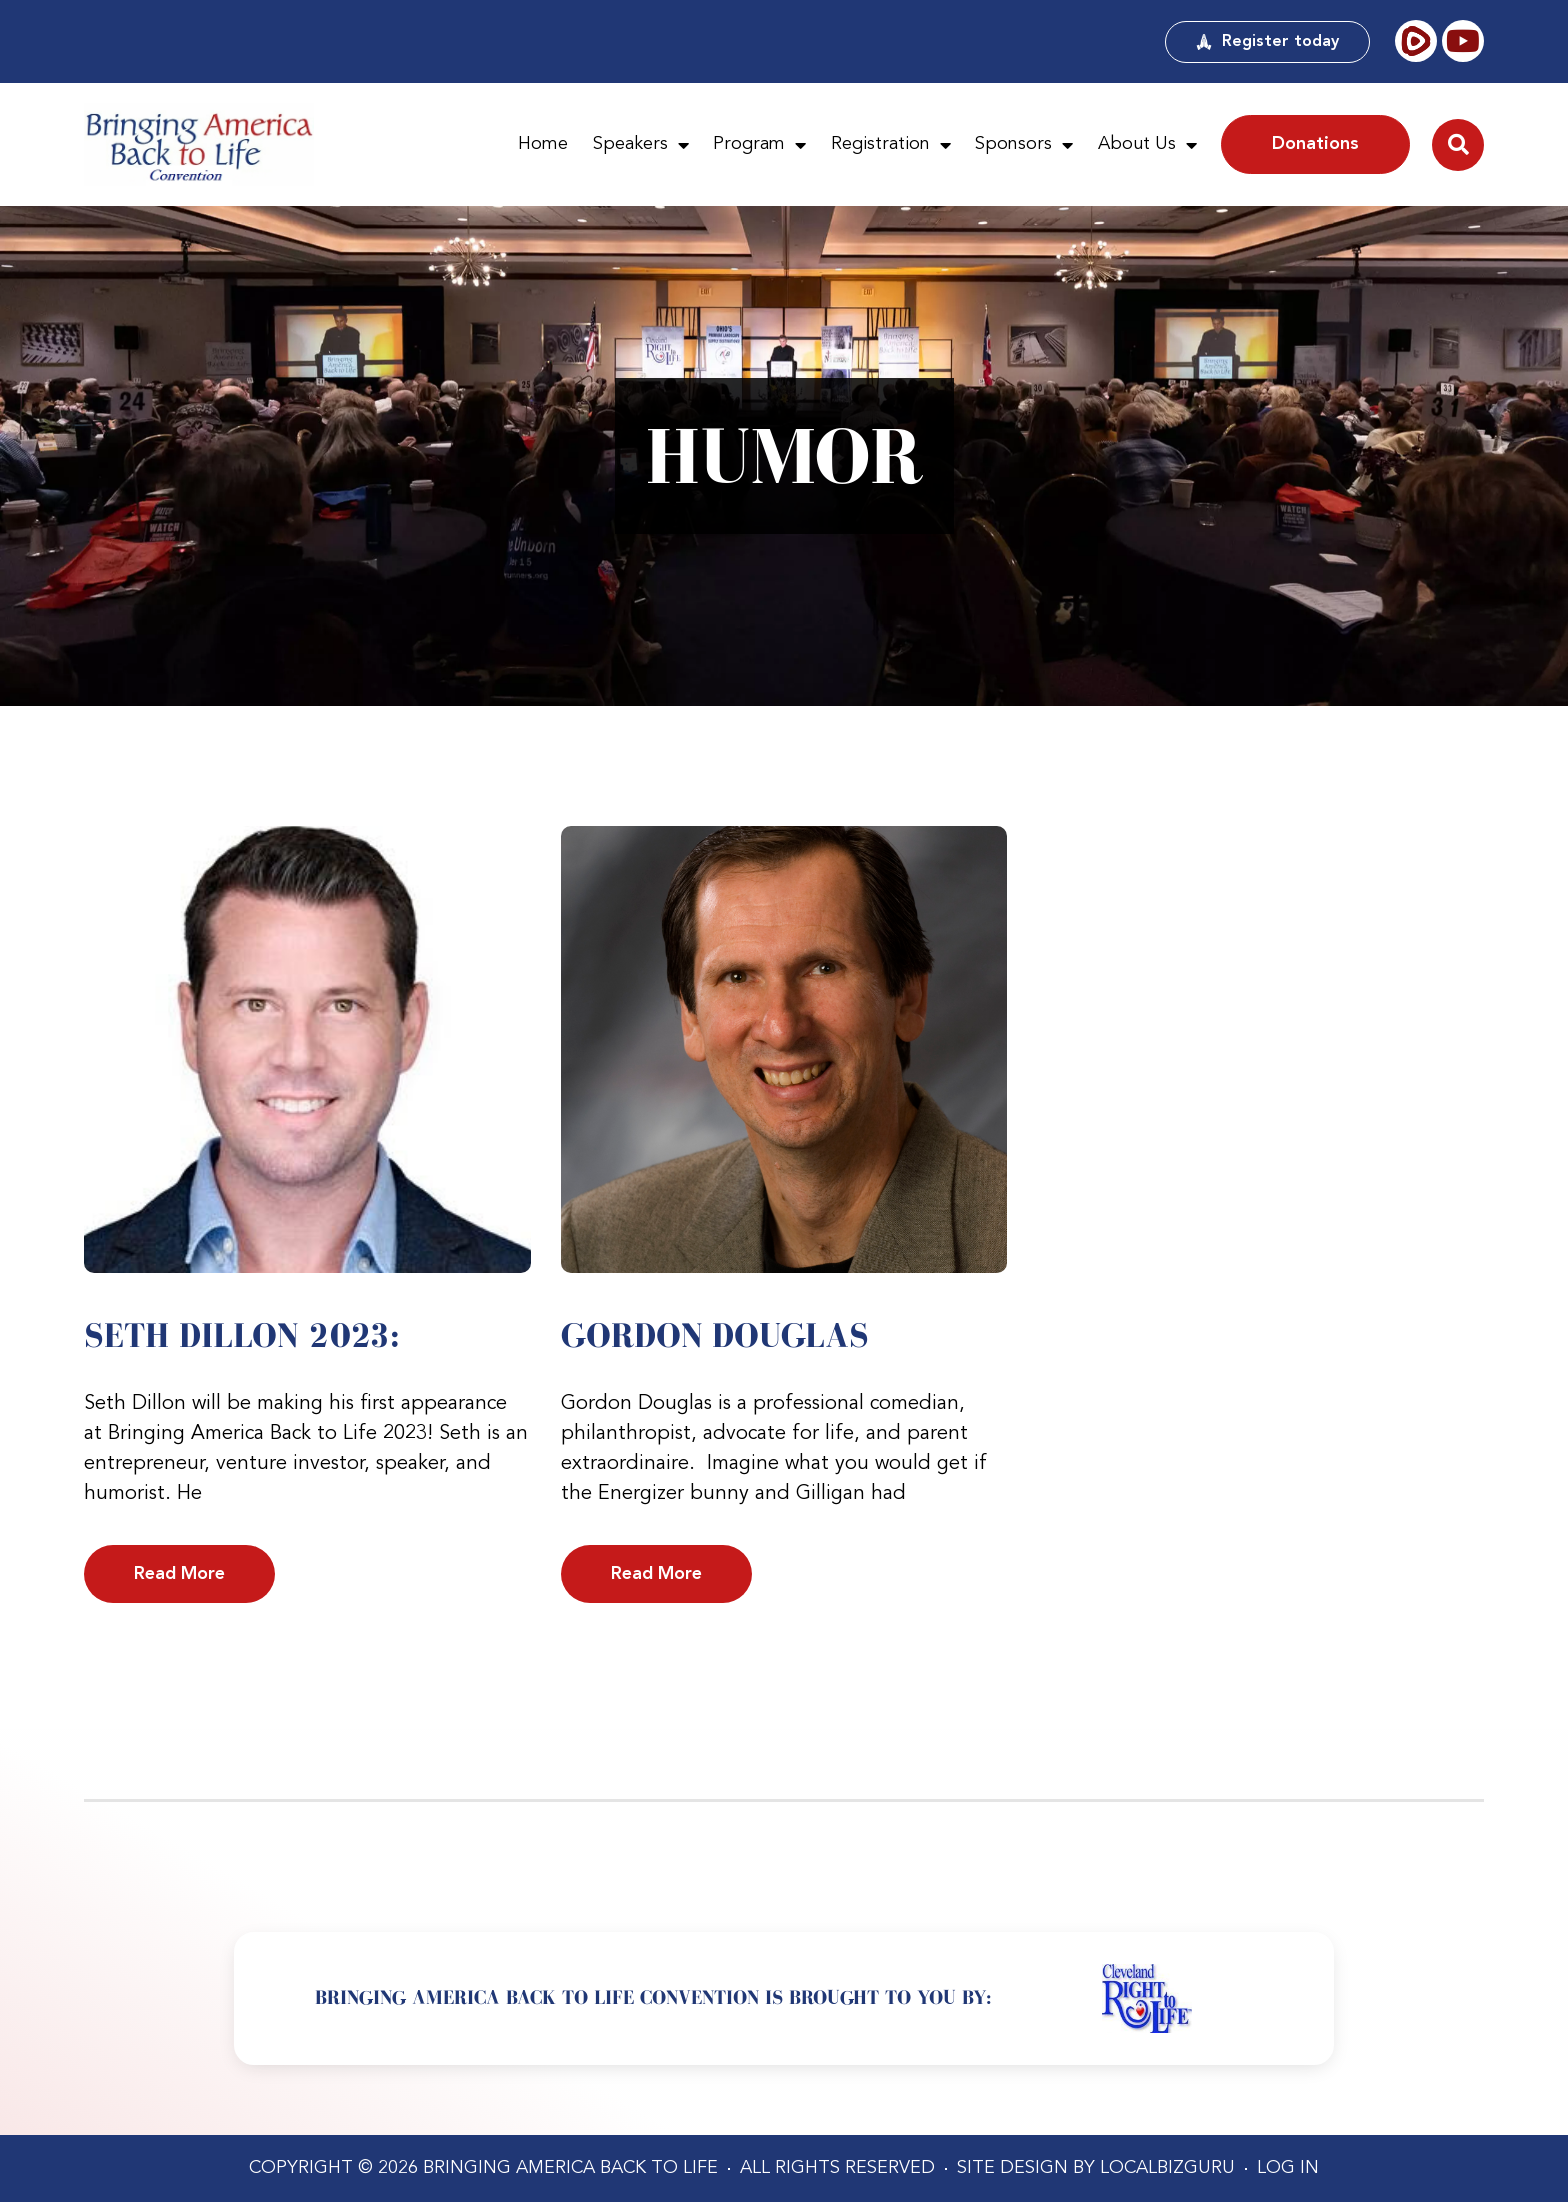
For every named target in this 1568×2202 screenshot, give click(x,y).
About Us (1147, 145)
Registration (891, 145)
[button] (1458, 145)
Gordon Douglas (715, 1335)
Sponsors (1024, 145)
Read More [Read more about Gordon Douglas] (656, 1574)
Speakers (641, 145)
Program (759, 145)
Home (543, 144)
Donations (1315, 144)
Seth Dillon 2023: (242, 1335)
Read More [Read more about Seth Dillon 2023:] (179, 1574)
